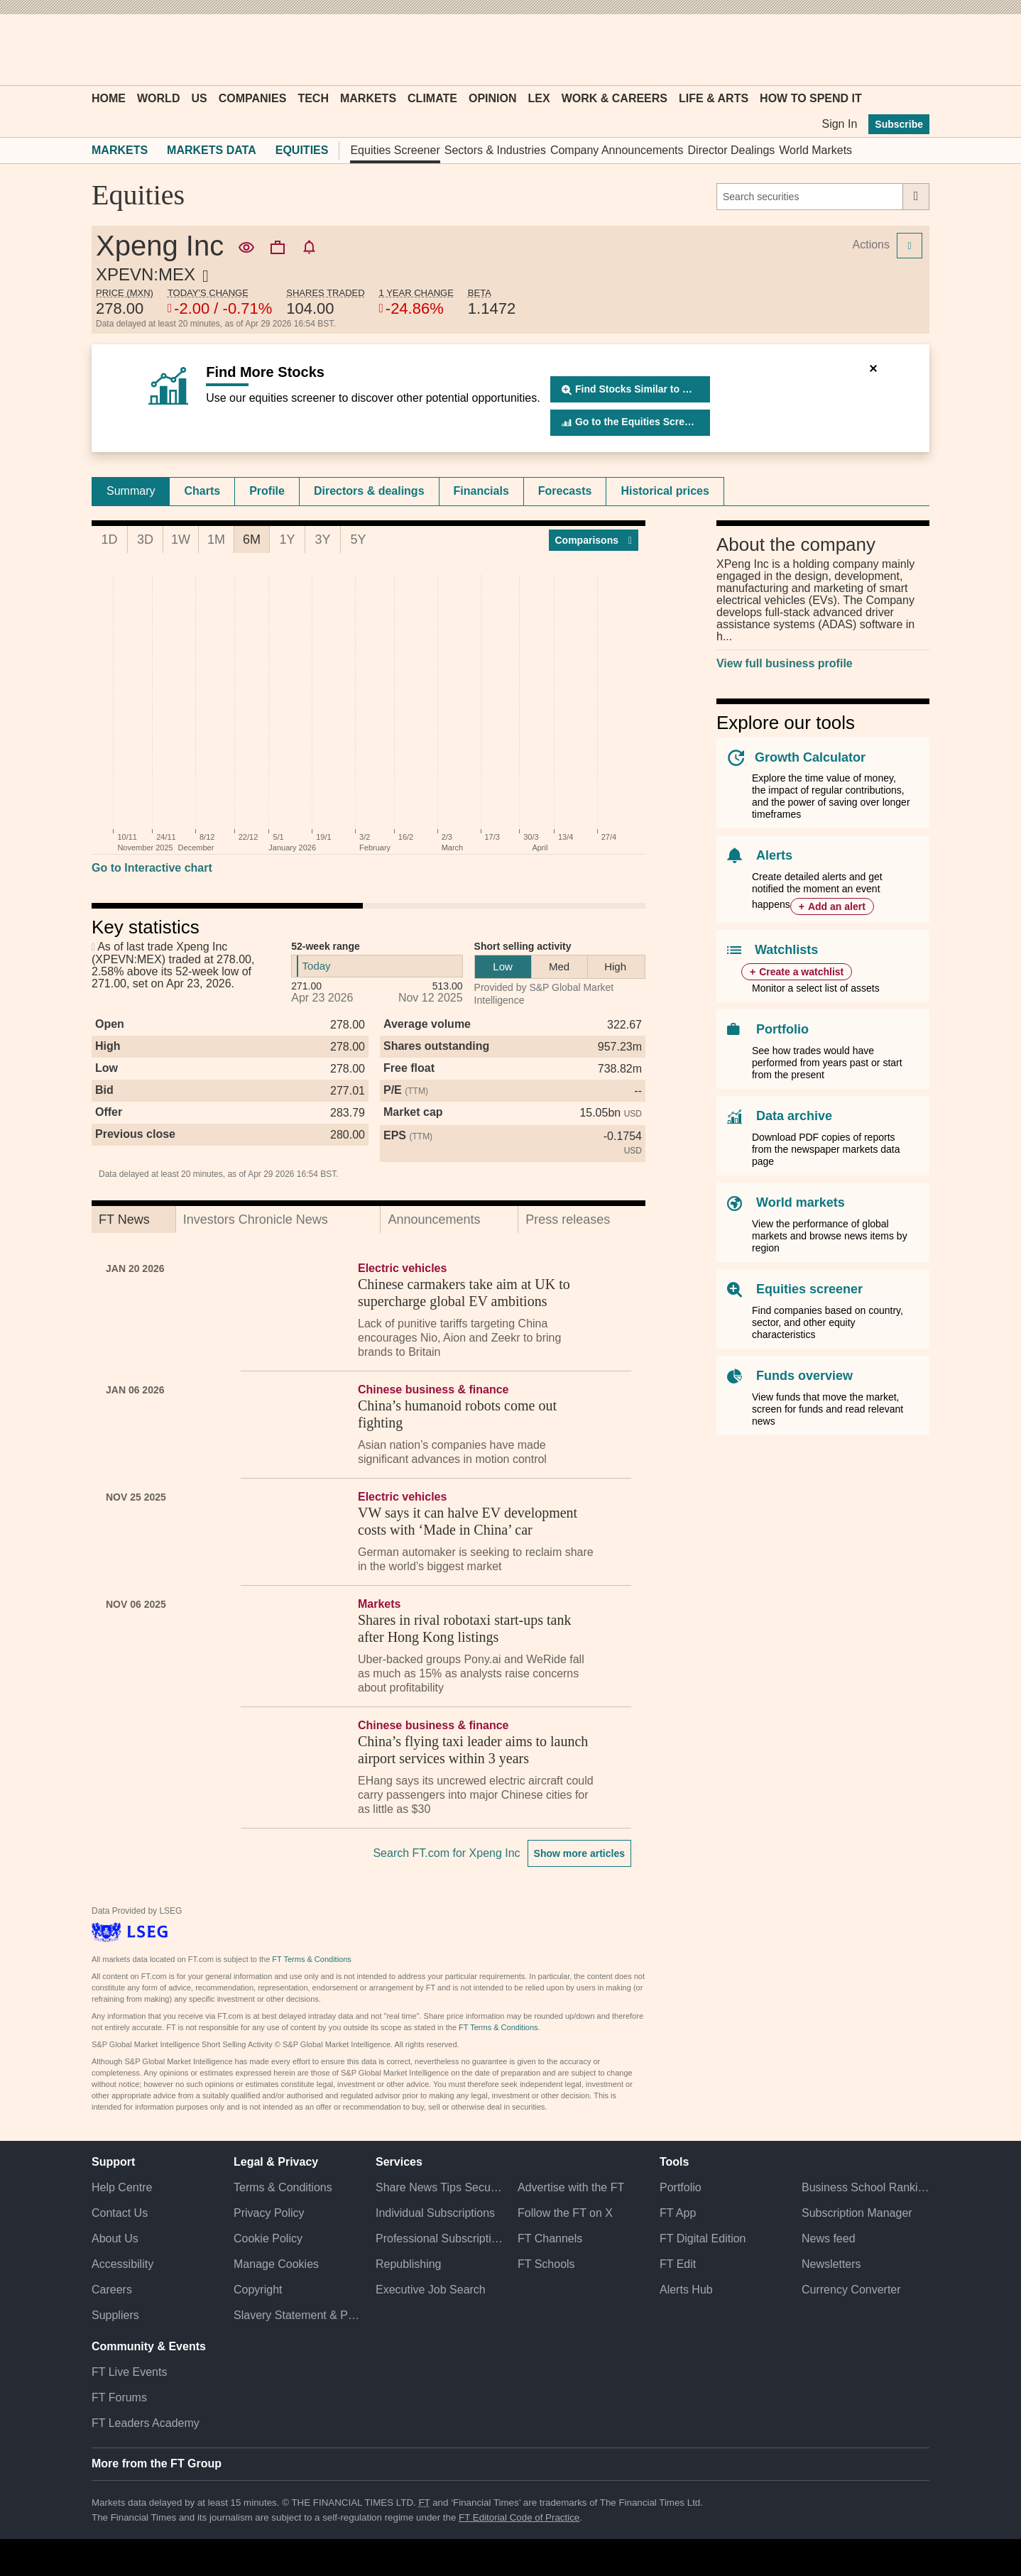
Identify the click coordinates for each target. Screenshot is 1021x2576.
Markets (368, 98)
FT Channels (550, 2238)
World (158, 98)
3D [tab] (145, 539)
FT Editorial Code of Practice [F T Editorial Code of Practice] (519, 2517)
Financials (481, 491)
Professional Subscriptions (439, 2238)
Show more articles (579, 1853)
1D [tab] (109, 539)
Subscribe (899, 124)
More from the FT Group (157, 2463)
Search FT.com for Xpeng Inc (446, 1853)
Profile (267, 491)
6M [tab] (252, 539)
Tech (313, 98)
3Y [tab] (322, 539)
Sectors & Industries (495, 150)
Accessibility (122, 2264)
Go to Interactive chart (152, 868)
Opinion (493, 98)
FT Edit (678, 2264)
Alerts (774, 855)
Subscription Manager (857, 2213)
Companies (253, 98)
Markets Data (211, 150)
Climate (432, 98)
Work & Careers (614, 98)
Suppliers (115, 2315)
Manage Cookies (276, 2264)
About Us (115, 2238)
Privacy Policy (269, 2213)
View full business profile (784, 663)
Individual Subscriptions (435, 2213)
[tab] (131, 491)
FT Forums (119, 2397)
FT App (678, 2213)
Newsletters (831, 2264)
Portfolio (782, 1029)
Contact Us (120, 2213)
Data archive (794, 1116)
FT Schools (546, 2264)
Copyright (258, 2290)
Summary (131, 491)
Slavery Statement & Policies (297, 2315)
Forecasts (565, 491)
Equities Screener (394, 150)
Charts (202, 491)
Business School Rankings (865, 2187)
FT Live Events (129, 2372)
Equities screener (809, 1289)
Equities (302, 150)
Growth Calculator (810, 757)
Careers (112, 2290)
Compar (594, 540)
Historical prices (665, 491)
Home (109, 98)
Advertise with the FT (571, 2187)
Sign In (839, 124)
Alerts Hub (686, 2290)
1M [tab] (216, 539)
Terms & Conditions (283, 2187)
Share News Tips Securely (439, 2187)
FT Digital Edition (703, 2238)
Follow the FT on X (565, 2213)
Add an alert (837, 906)
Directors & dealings (369, 491)
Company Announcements (617, 150)
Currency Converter (851, 2290)
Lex (539, 98)
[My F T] (910, 49)
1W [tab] (180, 539)
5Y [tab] (358, 539)
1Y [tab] (287, 539)
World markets (800, 1202)
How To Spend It (811, 98)
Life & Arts (713, 98)
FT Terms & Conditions (311, 1959)
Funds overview (804, 1376)
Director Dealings (731, 150)
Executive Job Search (431, 2290)
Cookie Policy (268, 2238)
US (199, 98)
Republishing (409, 2264)
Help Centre (122, 2187)
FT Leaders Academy (146, 2423)
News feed (829, 2238)
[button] (98, 49)
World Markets (815, 150)
